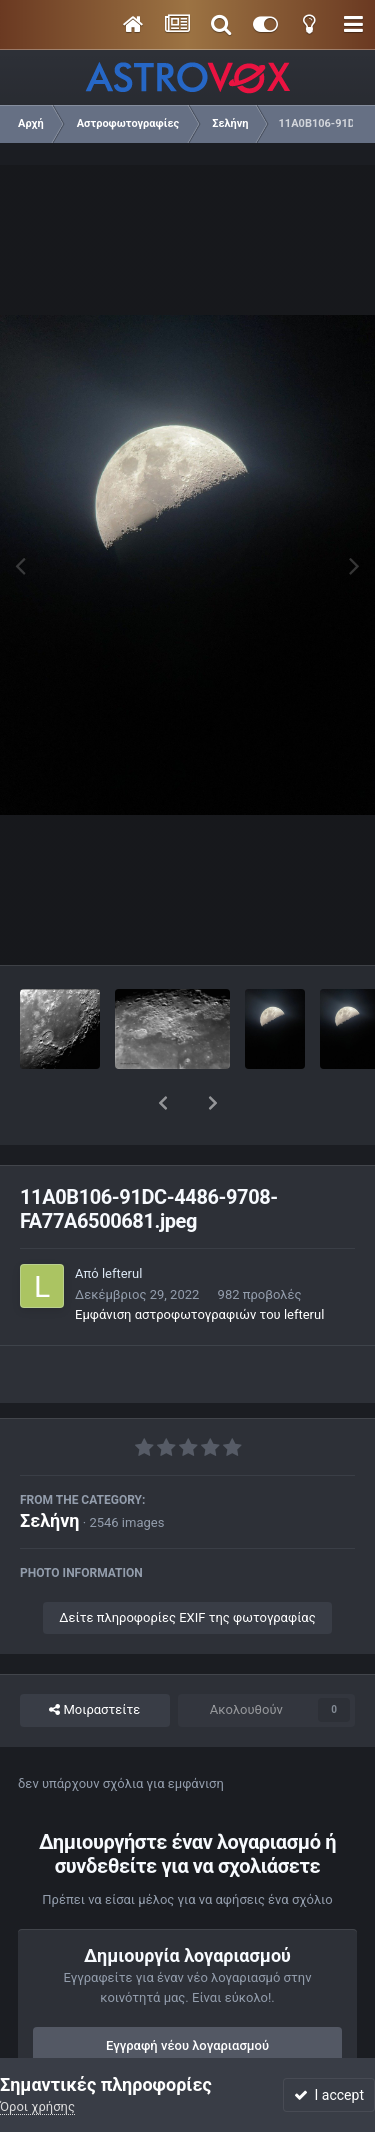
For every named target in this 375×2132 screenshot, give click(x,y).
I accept (329, 2095)
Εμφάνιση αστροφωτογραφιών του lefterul (199, 1262)
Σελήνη (50, 1468)
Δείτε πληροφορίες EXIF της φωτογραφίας (187, 1565)
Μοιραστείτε (94, 1658)
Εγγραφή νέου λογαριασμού (187, 1993)
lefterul (122, 1221)
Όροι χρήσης (37, 2106)
